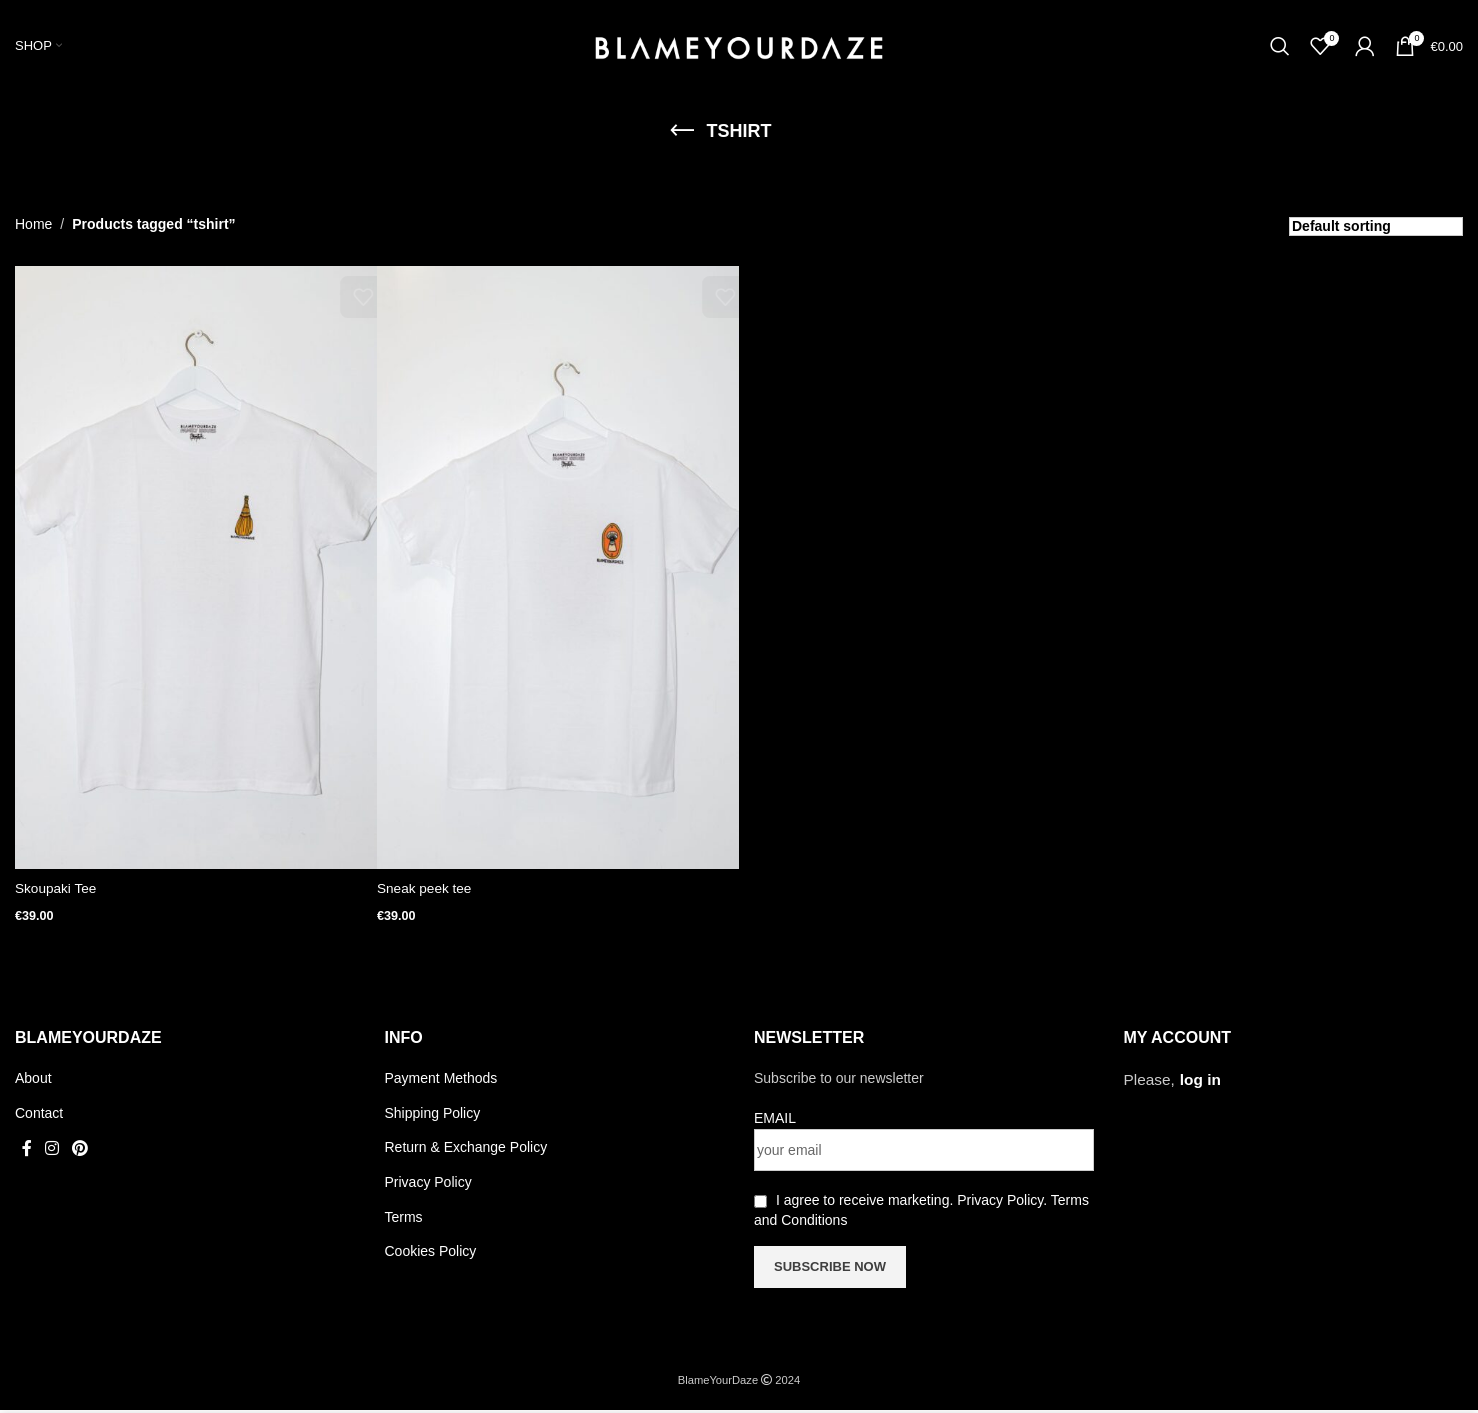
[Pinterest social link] (80, 1151)
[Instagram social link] (51, 1151)
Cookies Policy (431, 1254)
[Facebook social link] (26, 1151)
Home (33, 232)
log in (1200, 1082)
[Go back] (682, 140)
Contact (39, 1116)
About (33, 1081)
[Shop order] (1376, 235)
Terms (404, 1220)
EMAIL (775, 1121)
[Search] (1280, 51)
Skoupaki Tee (57, 896)
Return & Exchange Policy (466, 1150)
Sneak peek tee (425, 896)
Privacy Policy (428, 1185)
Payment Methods (441, 1081)
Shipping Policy (433, 1116)
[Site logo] (739, 49)
